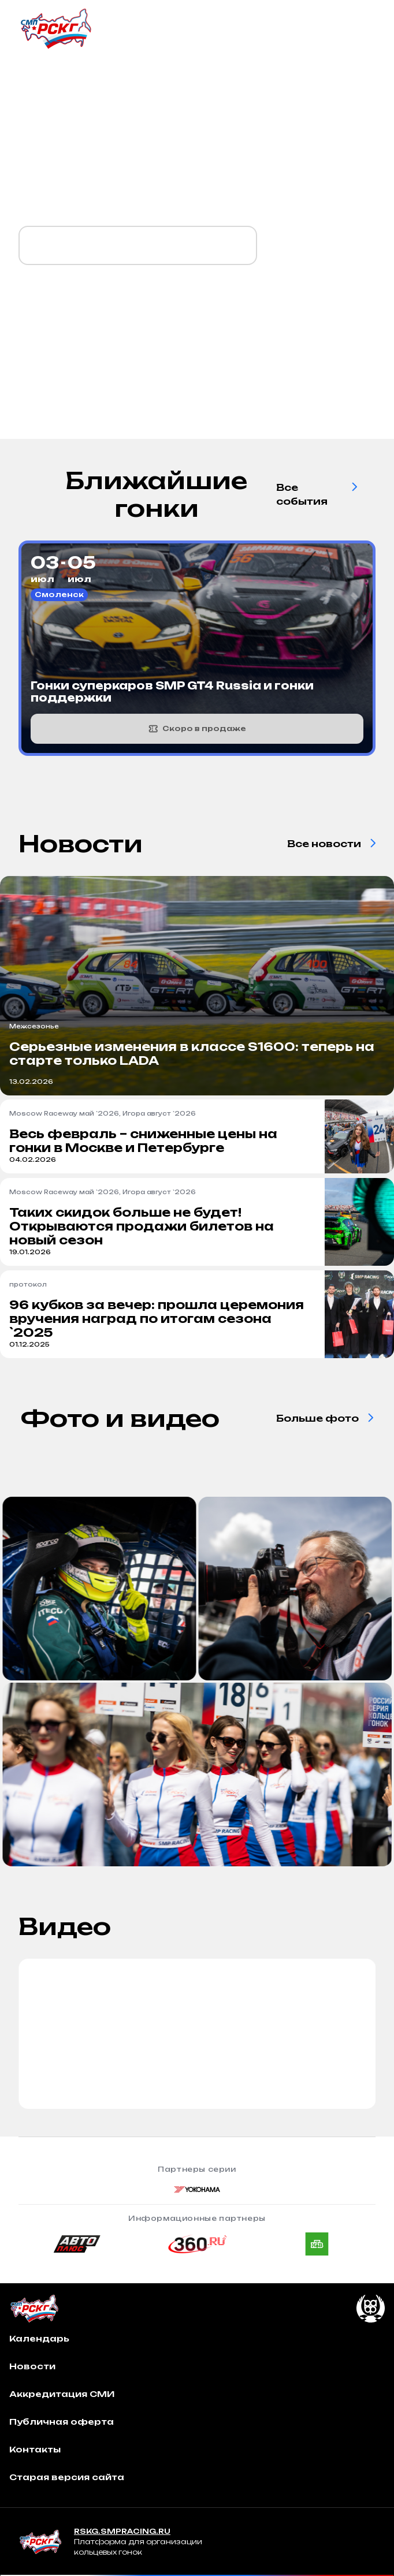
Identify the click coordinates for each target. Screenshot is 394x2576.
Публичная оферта (61, 2421)
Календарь (39, 2338)
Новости (32, 2366)
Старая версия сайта (66, 2477)
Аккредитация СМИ (61, 2394)
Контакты (35, 2449)
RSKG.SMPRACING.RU (122, 2531)
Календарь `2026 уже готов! (137, 245)
